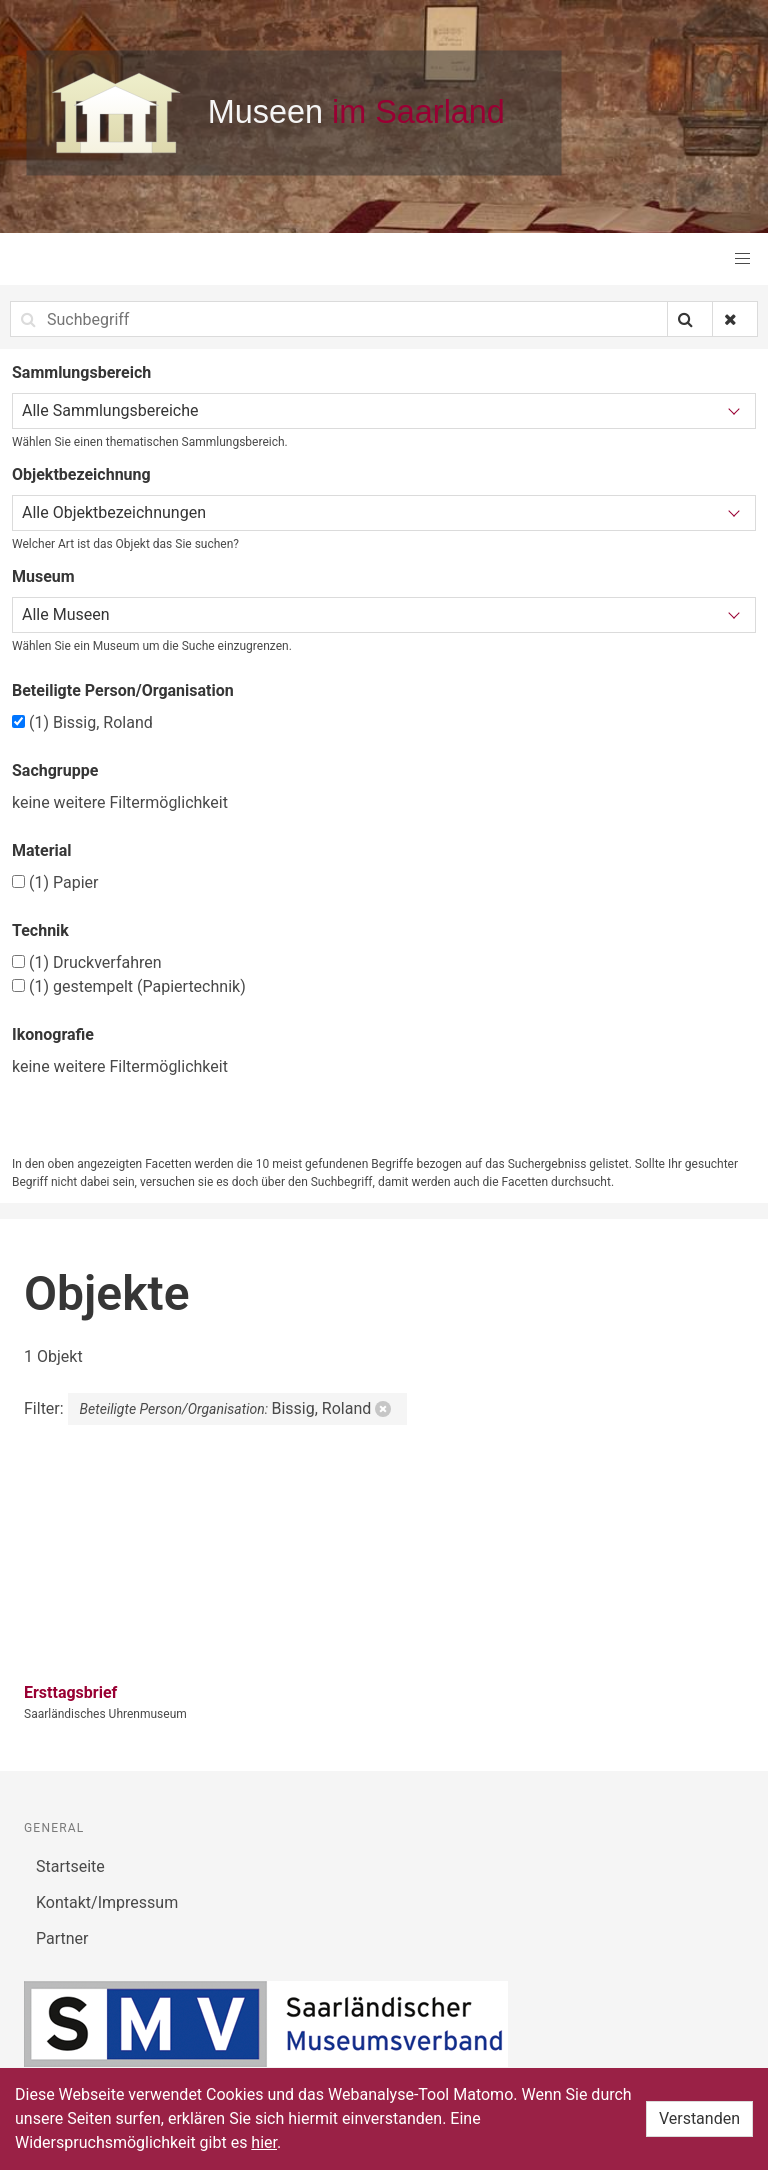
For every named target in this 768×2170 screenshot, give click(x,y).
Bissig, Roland (82, 722)
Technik (40, 930)
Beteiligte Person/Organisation (123, 690)
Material (42, 850)
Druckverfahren (87, 962)
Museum (43, 576)
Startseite (70, 1866)
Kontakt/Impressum (107, 1902)
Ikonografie (53, 1034)
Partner (62, 1938)
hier (264, 2142)
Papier (55, 882)
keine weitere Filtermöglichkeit (120, 802)
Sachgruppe (55, 770)
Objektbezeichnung (81, 474)
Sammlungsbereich (81, 372)
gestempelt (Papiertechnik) (129, 986)
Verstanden (699, 2118)
